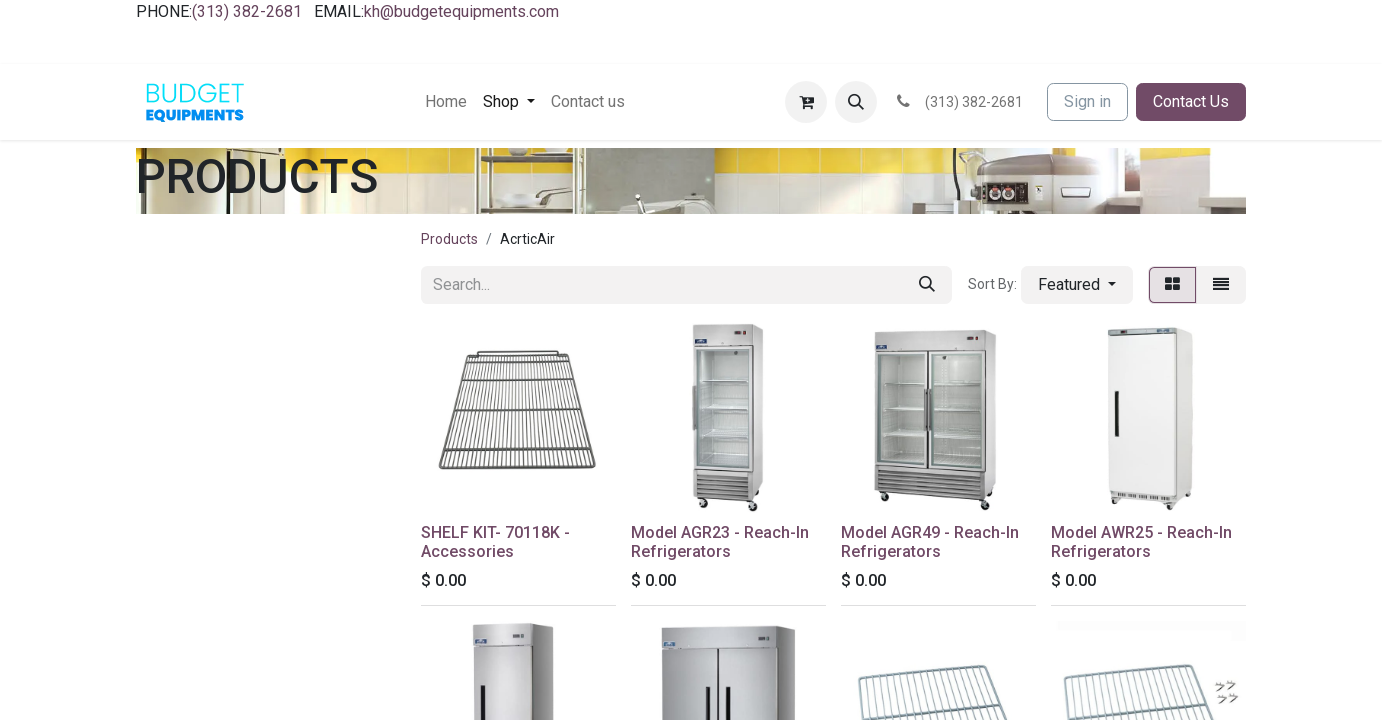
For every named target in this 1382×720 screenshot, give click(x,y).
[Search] (927, 285)
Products (449, 239)
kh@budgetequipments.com (461, 11)
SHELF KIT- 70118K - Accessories (495, 542)
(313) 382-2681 (247, 11)
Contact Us (1191, 101)
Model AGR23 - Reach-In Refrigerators (720, 542)
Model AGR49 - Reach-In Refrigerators (930, 542)
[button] (856, 102)
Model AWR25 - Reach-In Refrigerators (1141, 542)
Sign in (1087, 101)
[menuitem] (446, 102)
